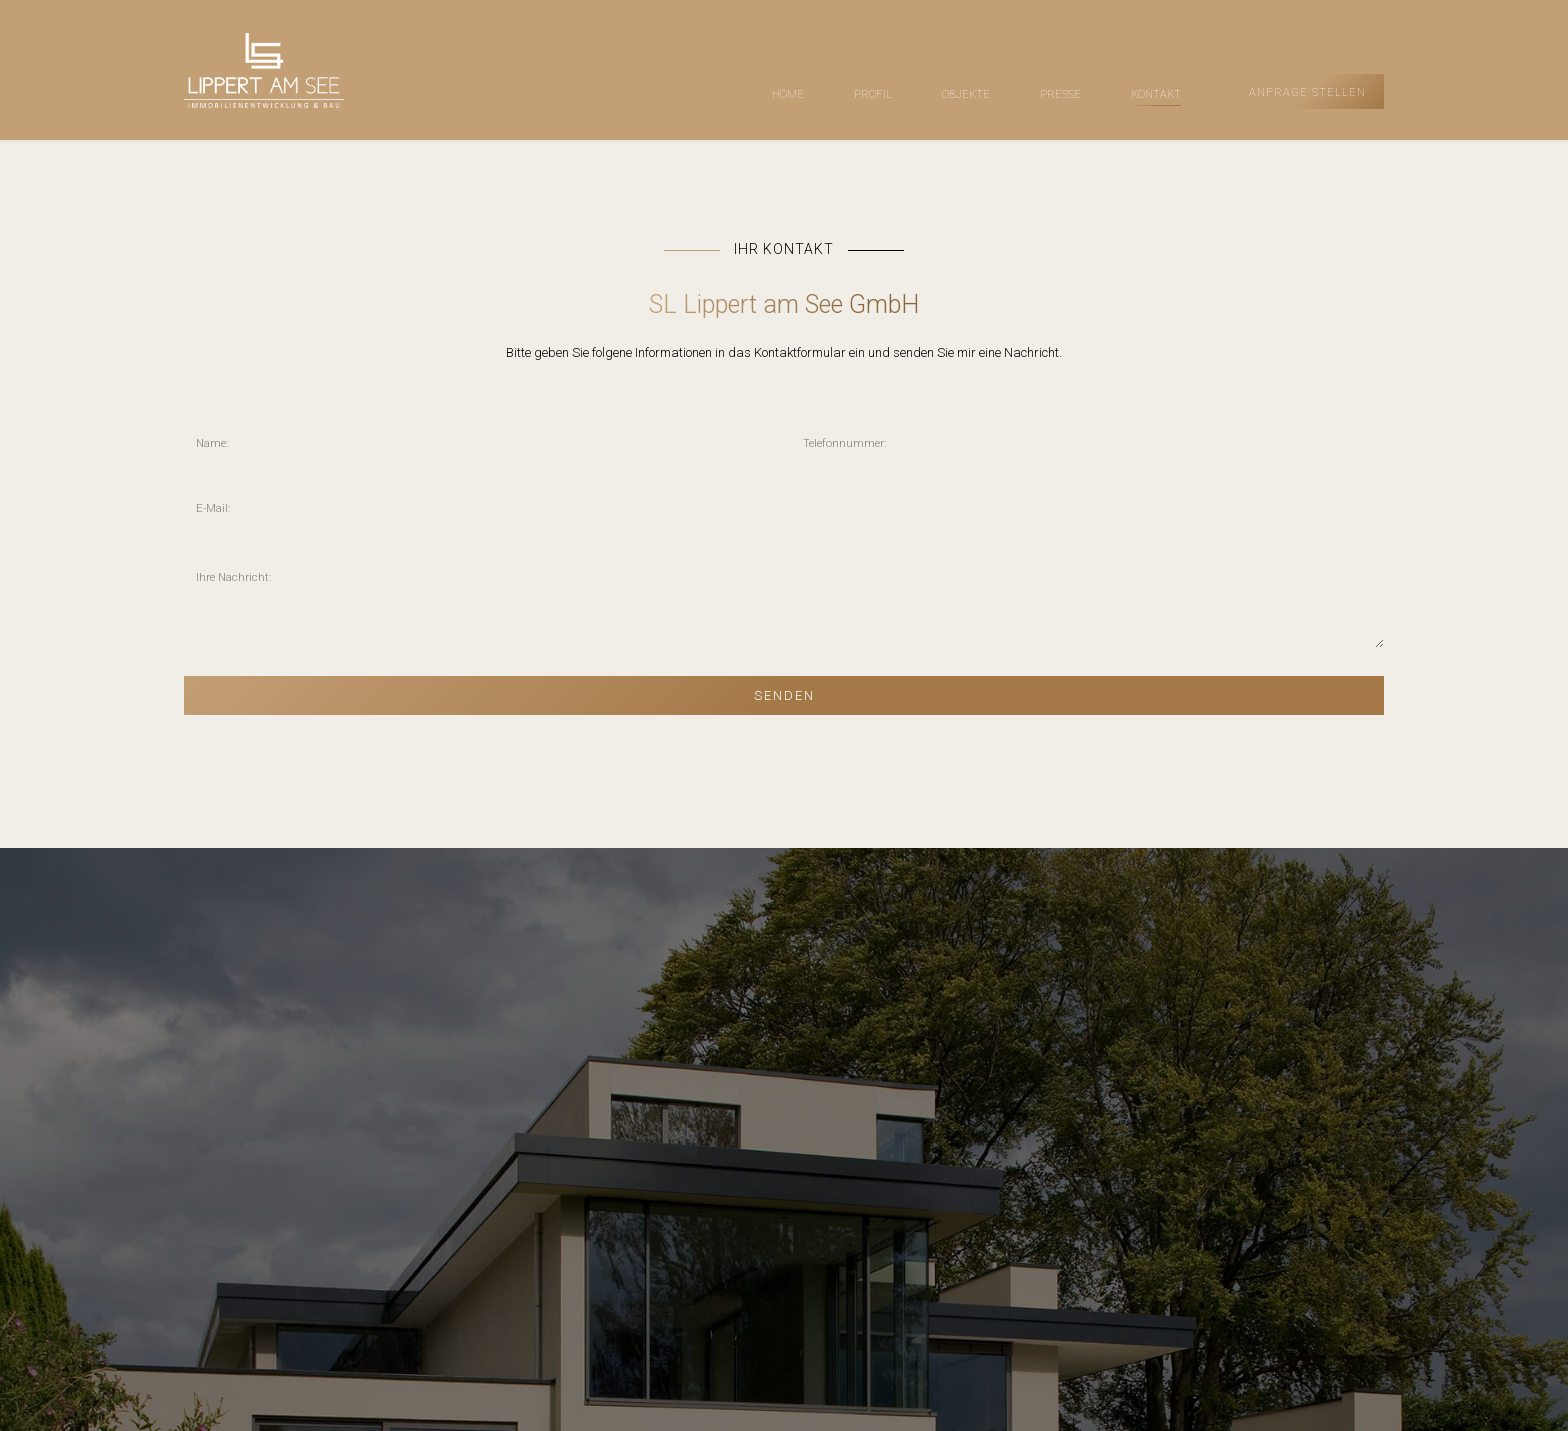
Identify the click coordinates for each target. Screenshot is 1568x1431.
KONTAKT (1156, 94)
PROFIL (873, 94)
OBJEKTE (966, 94)
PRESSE (1060, 94)
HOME (788, 94)
